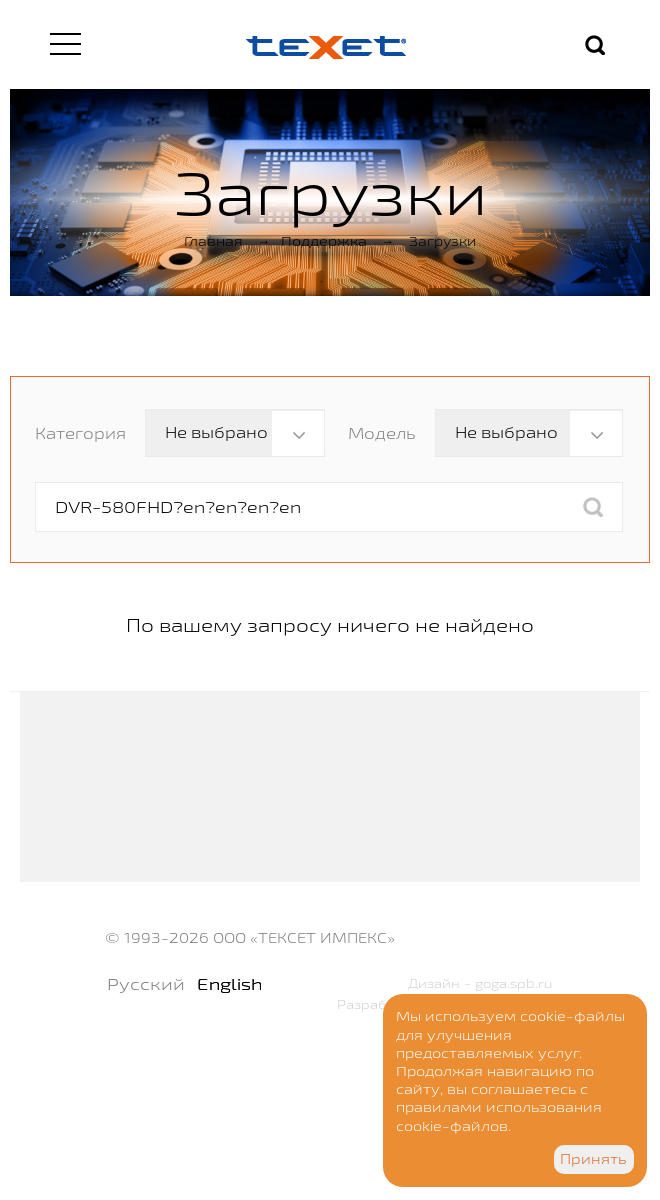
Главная (213, 241)
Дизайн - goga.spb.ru (480, 983)
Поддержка (324, 241)
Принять (593, 1159)
